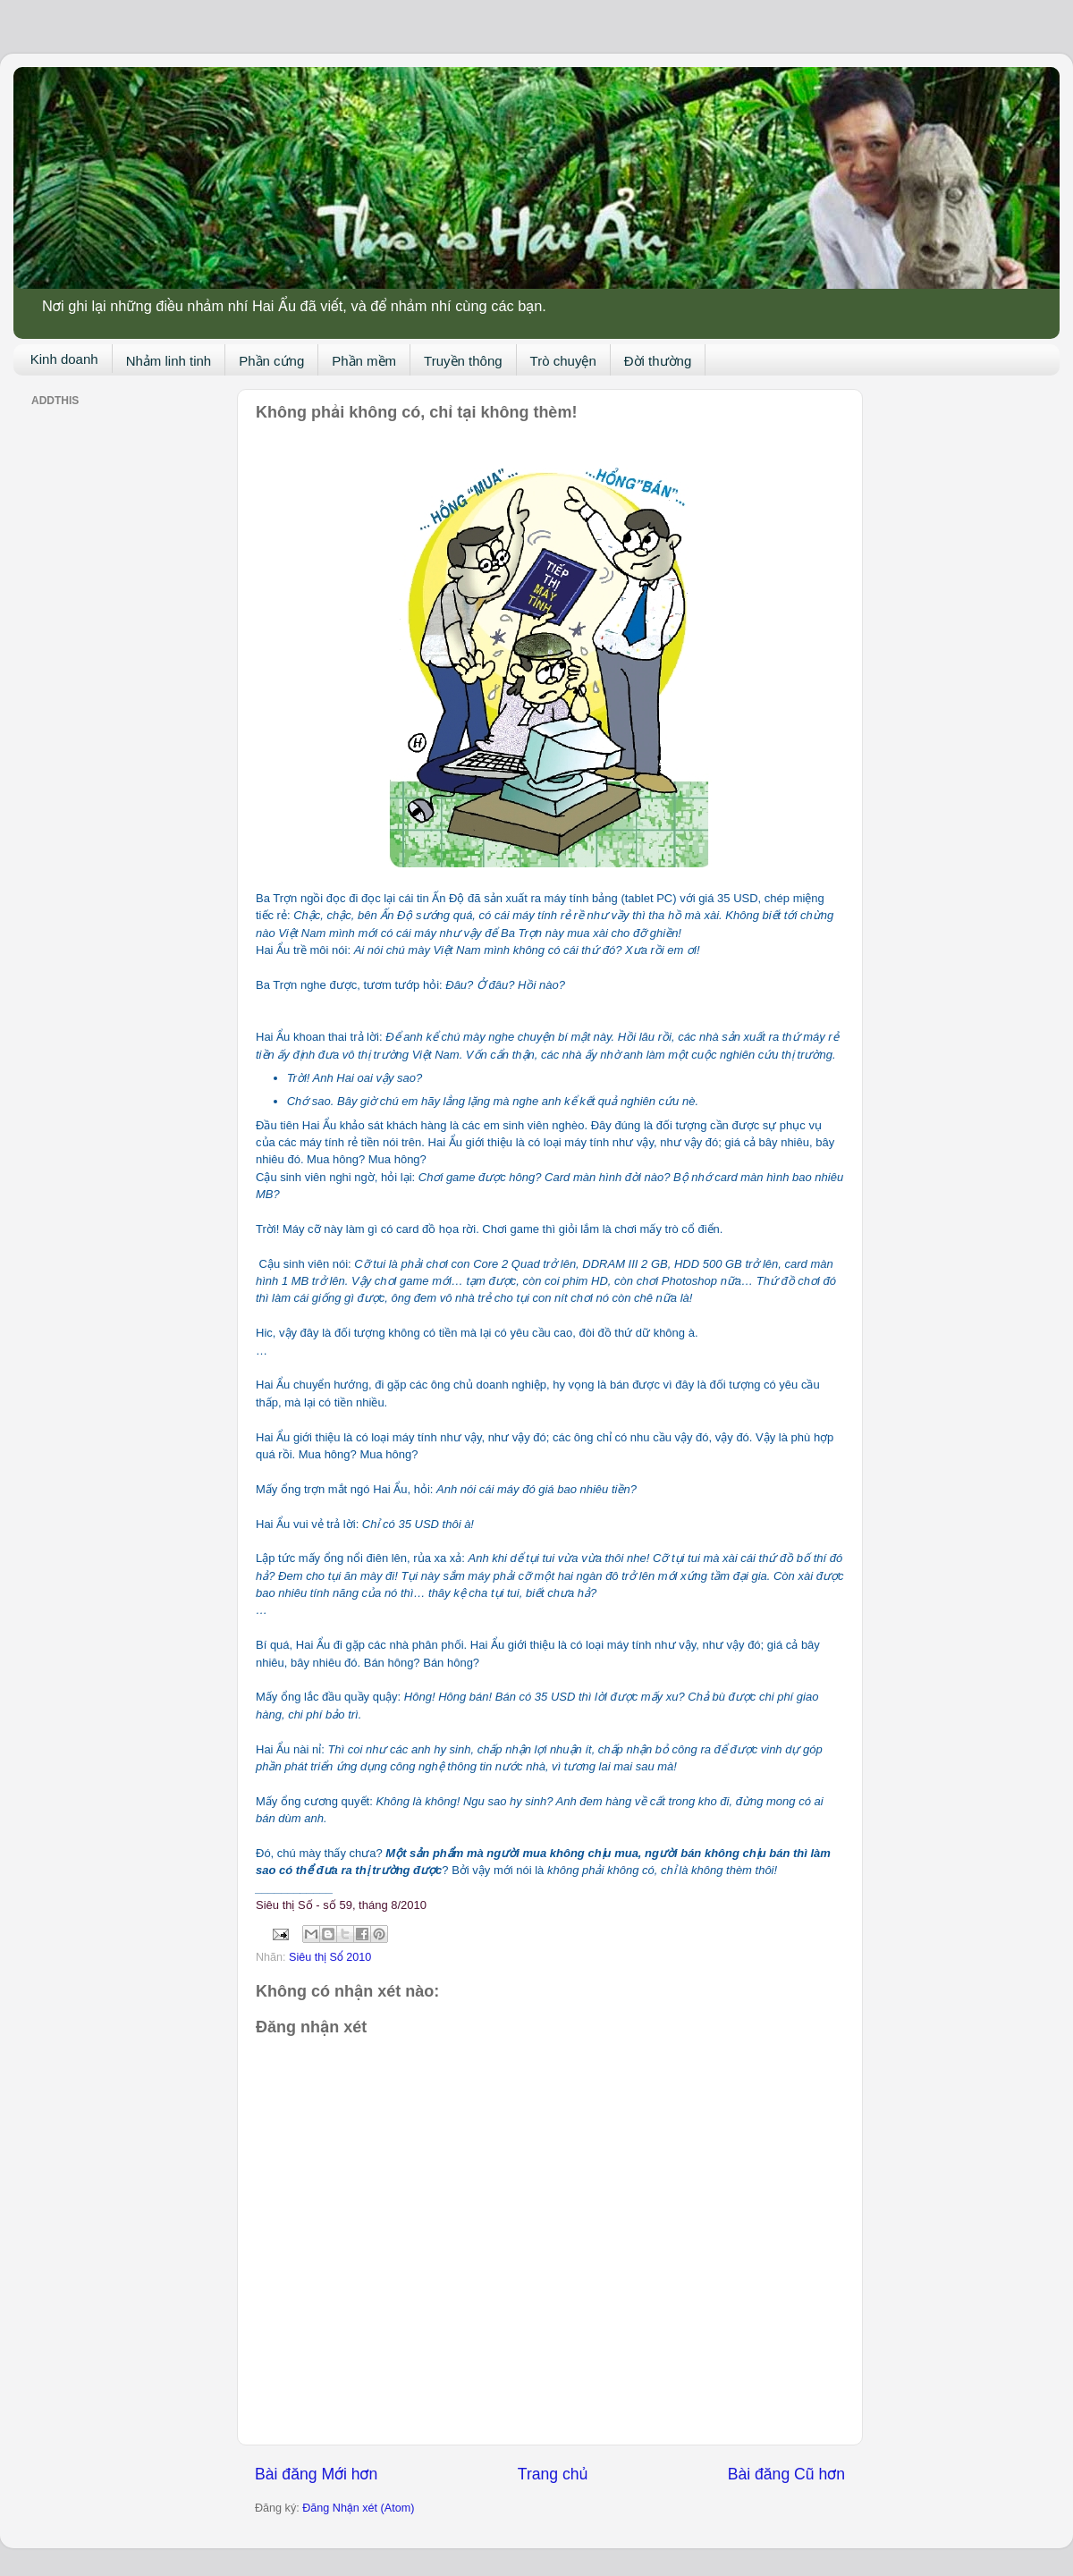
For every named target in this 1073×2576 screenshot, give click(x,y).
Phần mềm (364, 360)
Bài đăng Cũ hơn (786, 2474)
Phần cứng (271, 360)
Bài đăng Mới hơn (316, 2474)
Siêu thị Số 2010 (330, 1957)
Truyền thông (463, 360)
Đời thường (658, 360)
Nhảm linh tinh (169, 360)
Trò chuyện (563, 360)
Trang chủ (552, 2474)
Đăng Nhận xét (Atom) (358, 2508)
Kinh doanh (64, 359)
